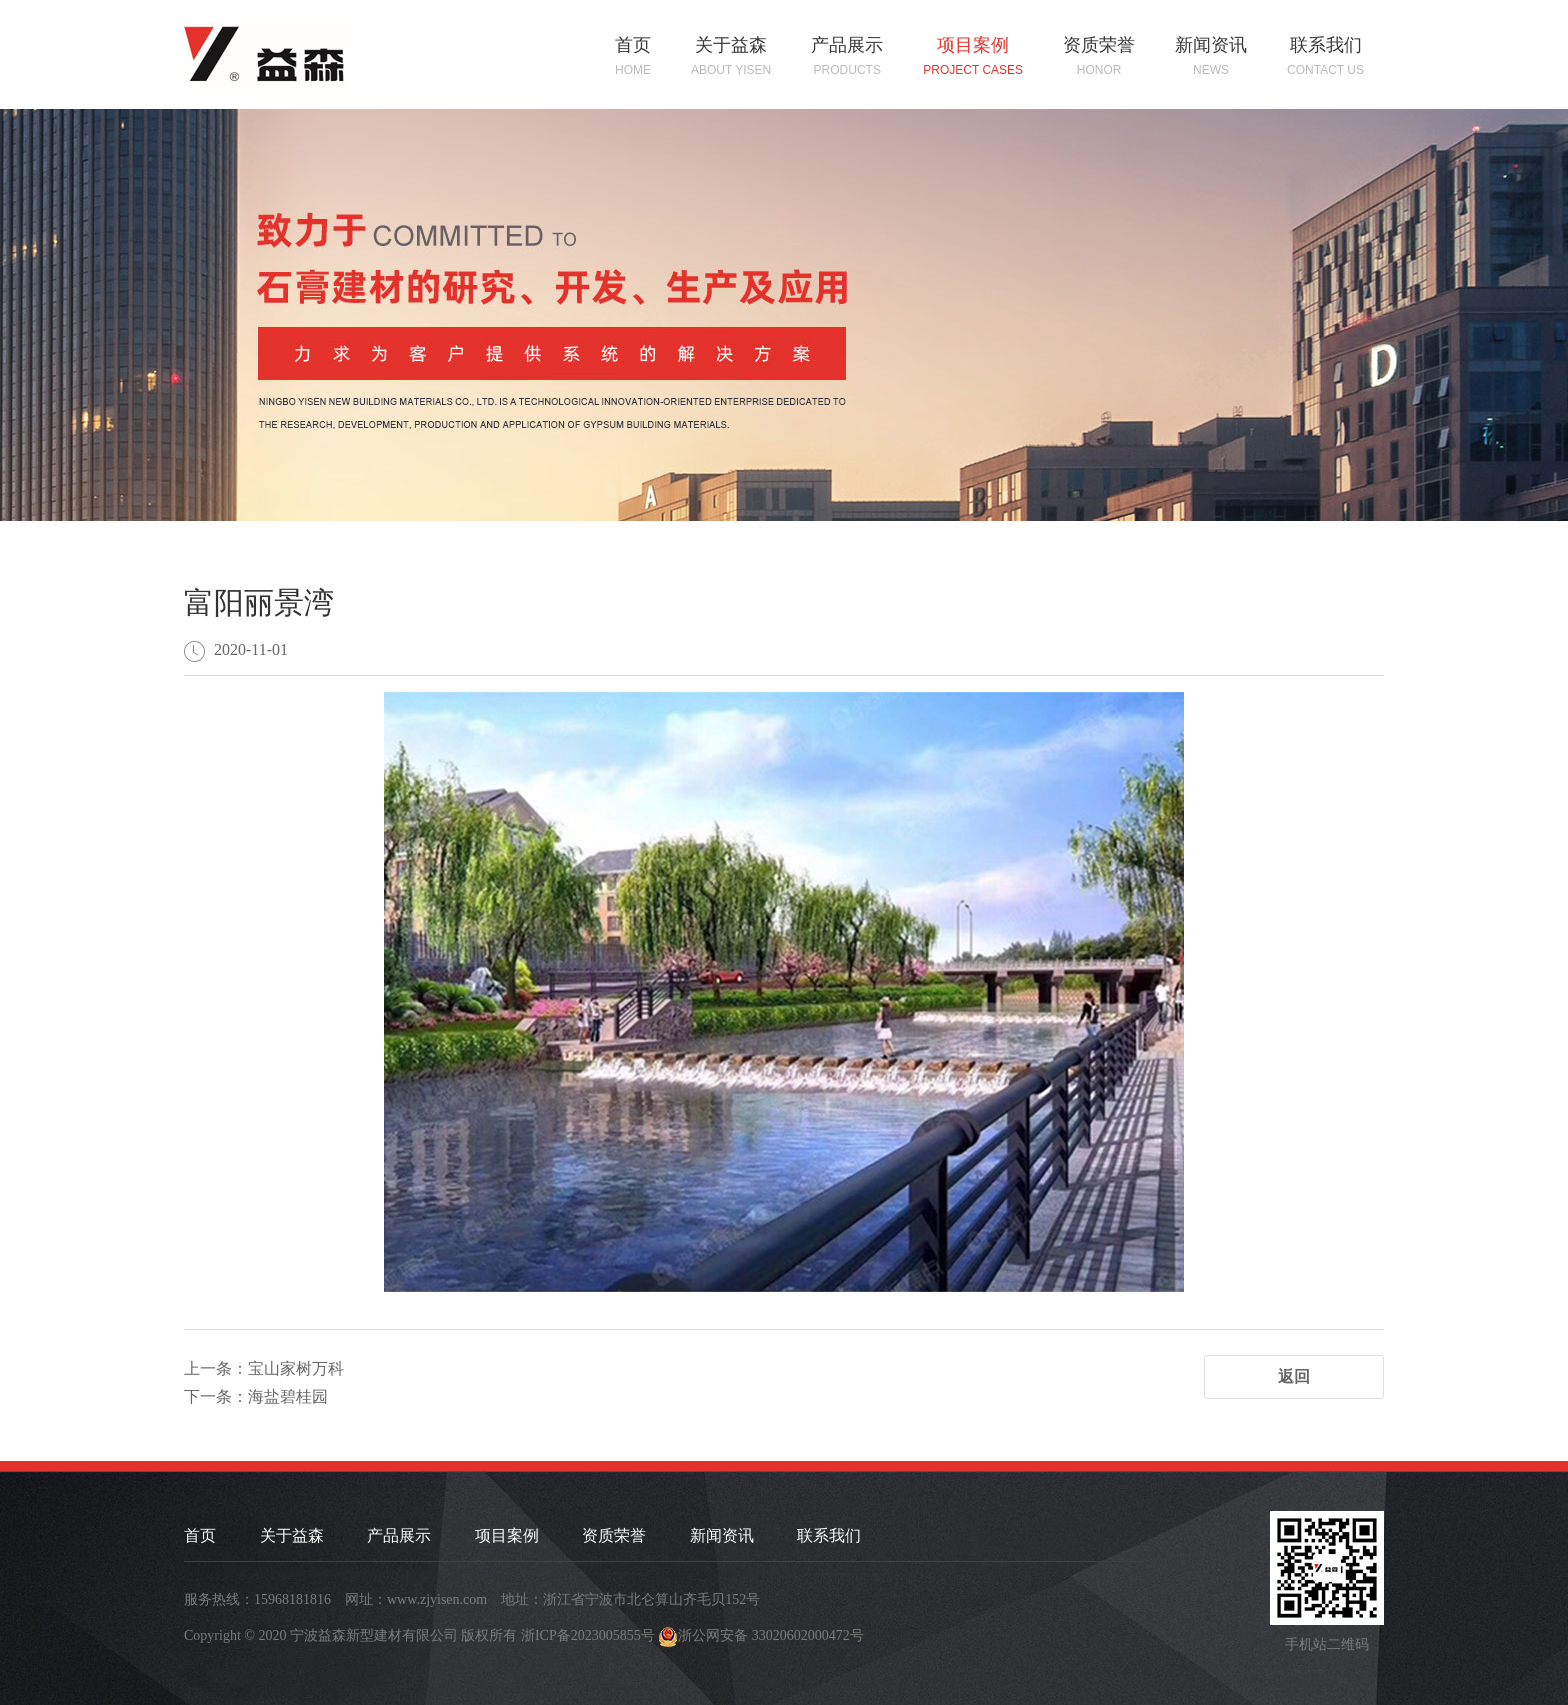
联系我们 (1325, 57)
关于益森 (731, 57)
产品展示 (847, 57)
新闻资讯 (1211, 57)
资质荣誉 (1099, 57)
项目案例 (973, 57)
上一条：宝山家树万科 (264, 1368)
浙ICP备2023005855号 (588, 1635)
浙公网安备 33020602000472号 (771, 1635)
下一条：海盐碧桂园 (256, 1396)
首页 (633, 57)
